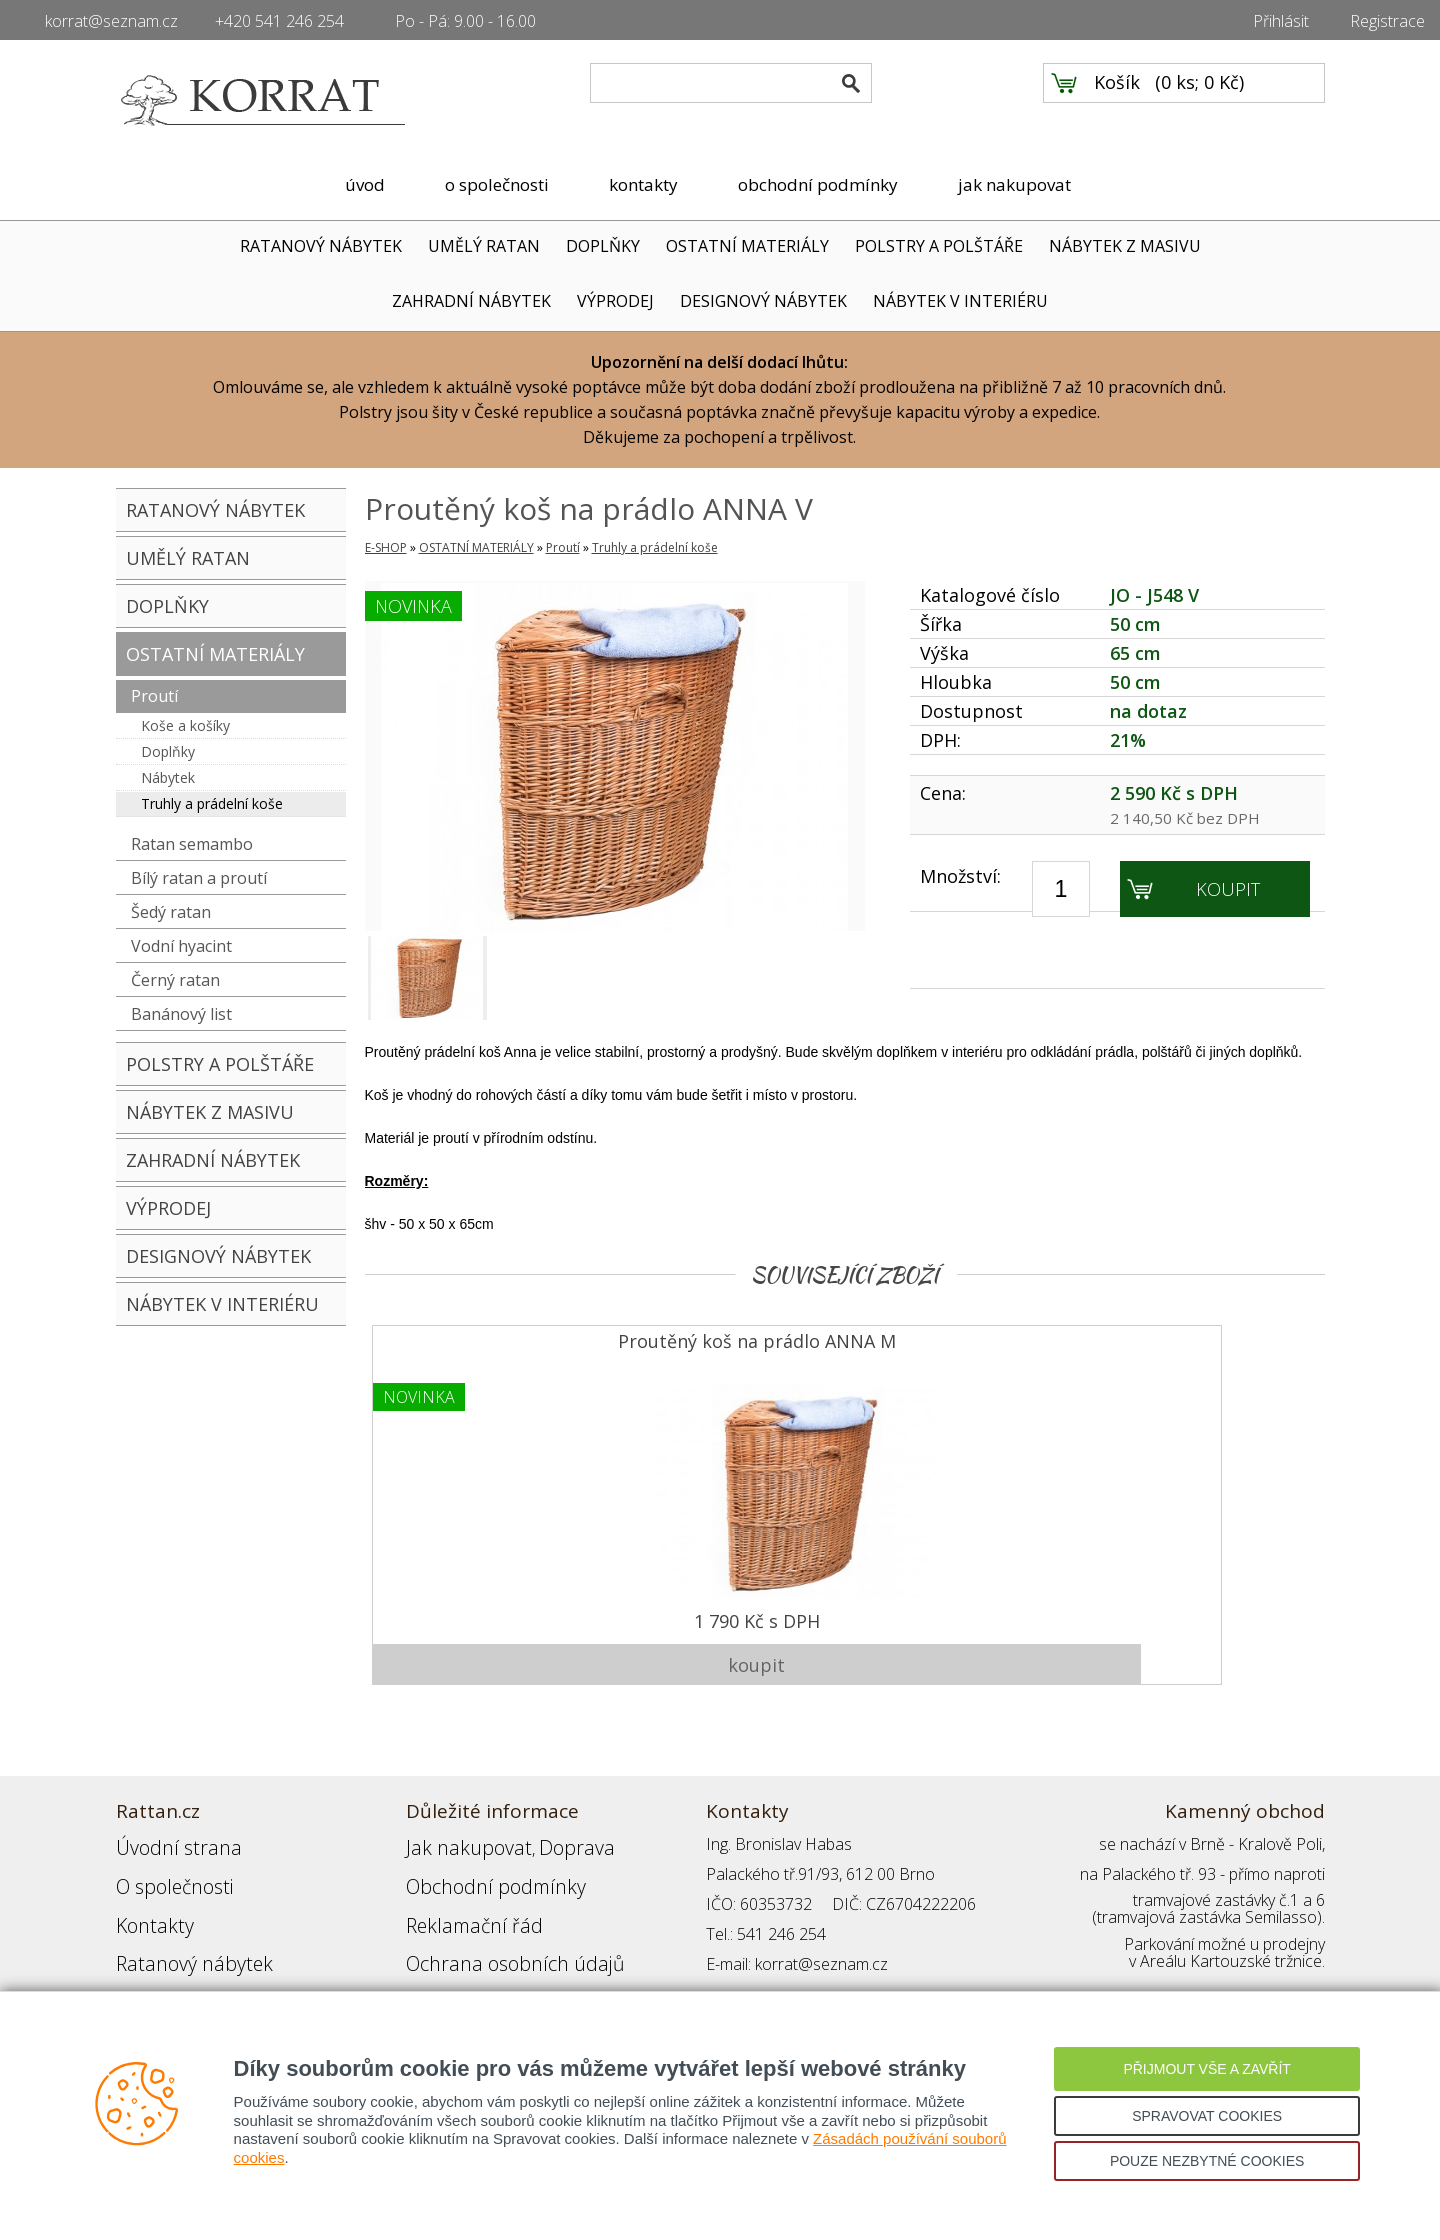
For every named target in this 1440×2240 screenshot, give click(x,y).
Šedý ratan (171, 912)
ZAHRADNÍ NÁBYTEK (471, 301)
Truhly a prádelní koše (212, 803)
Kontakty (147, 1891)
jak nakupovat (1014, 184)
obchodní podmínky (818, 184)
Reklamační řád (460, 1891)
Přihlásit (1281, 21)
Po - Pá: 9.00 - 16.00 (465, 21)
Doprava (542, 1831)
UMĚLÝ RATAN (484, 246)
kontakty (643, 184)
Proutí (154, 696)
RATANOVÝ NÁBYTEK (321, 246)
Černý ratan (175, 980)
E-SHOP (386, 547)
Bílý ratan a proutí (199, 878)
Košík (1117, 101)
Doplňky (168, 751)
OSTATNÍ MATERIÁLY (747, 246)
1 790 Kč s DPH (484, 1614)
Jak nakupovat (455, 1831)
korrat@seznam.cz (111, 21)
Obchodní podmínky (476, 1861)
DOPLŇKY (603, 246)
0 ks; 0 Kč (1200, 101)
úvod (365, 184)
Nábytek (168, 777)
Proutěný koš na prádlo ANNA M (484, 1346)
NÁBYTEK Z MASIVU (1125, 246)
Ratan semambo (192, 844)
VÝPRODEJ (615, 301)
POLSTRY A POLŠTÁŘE (939, 246)
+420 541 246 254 (279, 21)
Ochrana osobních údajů (493, 1921)
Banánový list (181, 1014)
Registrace (1387, 21)
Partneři (144, 1951)
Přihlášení (440, 1951)
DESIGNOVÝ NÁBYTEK (763, 301)
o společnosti (497, 184)
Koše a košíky (185, 725)
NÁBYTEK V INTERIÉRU (960, 301)
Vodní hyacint (181, 946)
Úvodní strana (165, 1831)
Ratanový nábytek (178, 1921)
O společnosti (165, 1861)
